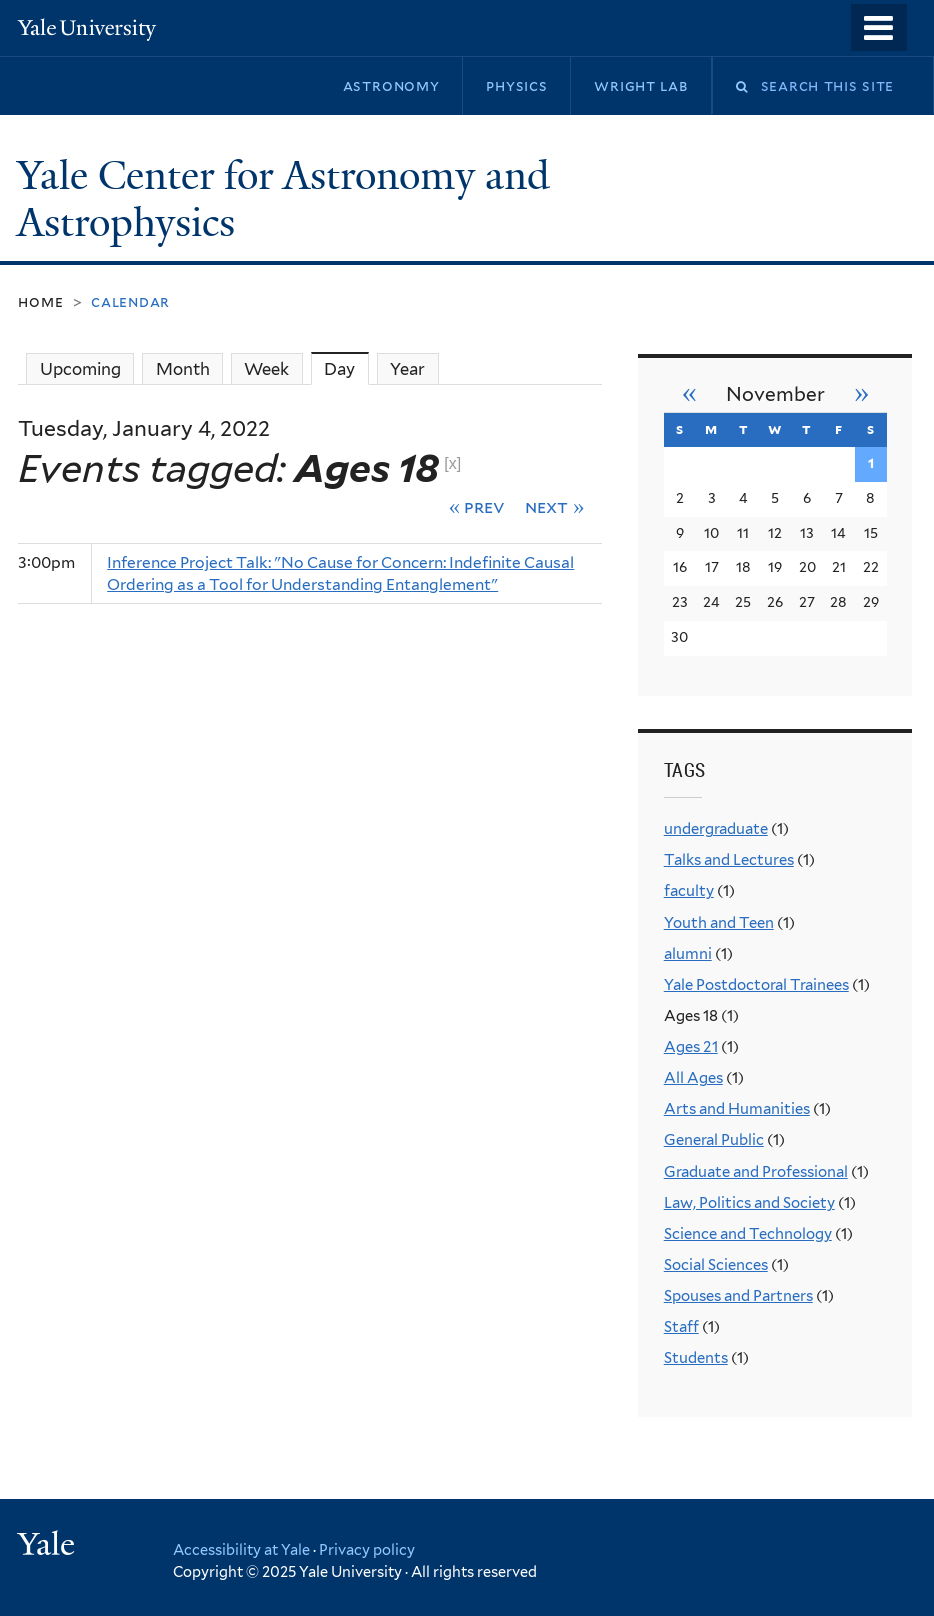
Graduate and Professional (756, 1172)
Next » (554, 506)
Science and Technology (748, 1234)
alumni (688, 954)
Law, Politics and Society (749, 1203)
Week (266, 369)
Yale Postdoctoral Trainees (756, 985)
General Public (714, 1140)
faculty (689, 891)
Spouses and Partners (738, 1296)
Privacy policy (367, 1549)
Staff (681, 1327)
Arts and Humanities (737, 1109)
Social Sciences (716, 1265)
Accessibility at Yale (241, 1549)
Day (346, 368)
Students (696, 1358)
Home (40, 301)
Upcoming (80, 369)
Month (183, 369)
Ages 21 (691, 1047)
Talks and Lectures (729, 860)
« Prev (477, 506)
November (775, 394)
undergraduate (716, 829)
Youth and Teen (719, 923)
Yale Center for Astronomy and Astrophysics (283, 199)
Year (407, 369)
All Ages (693, 1078)
